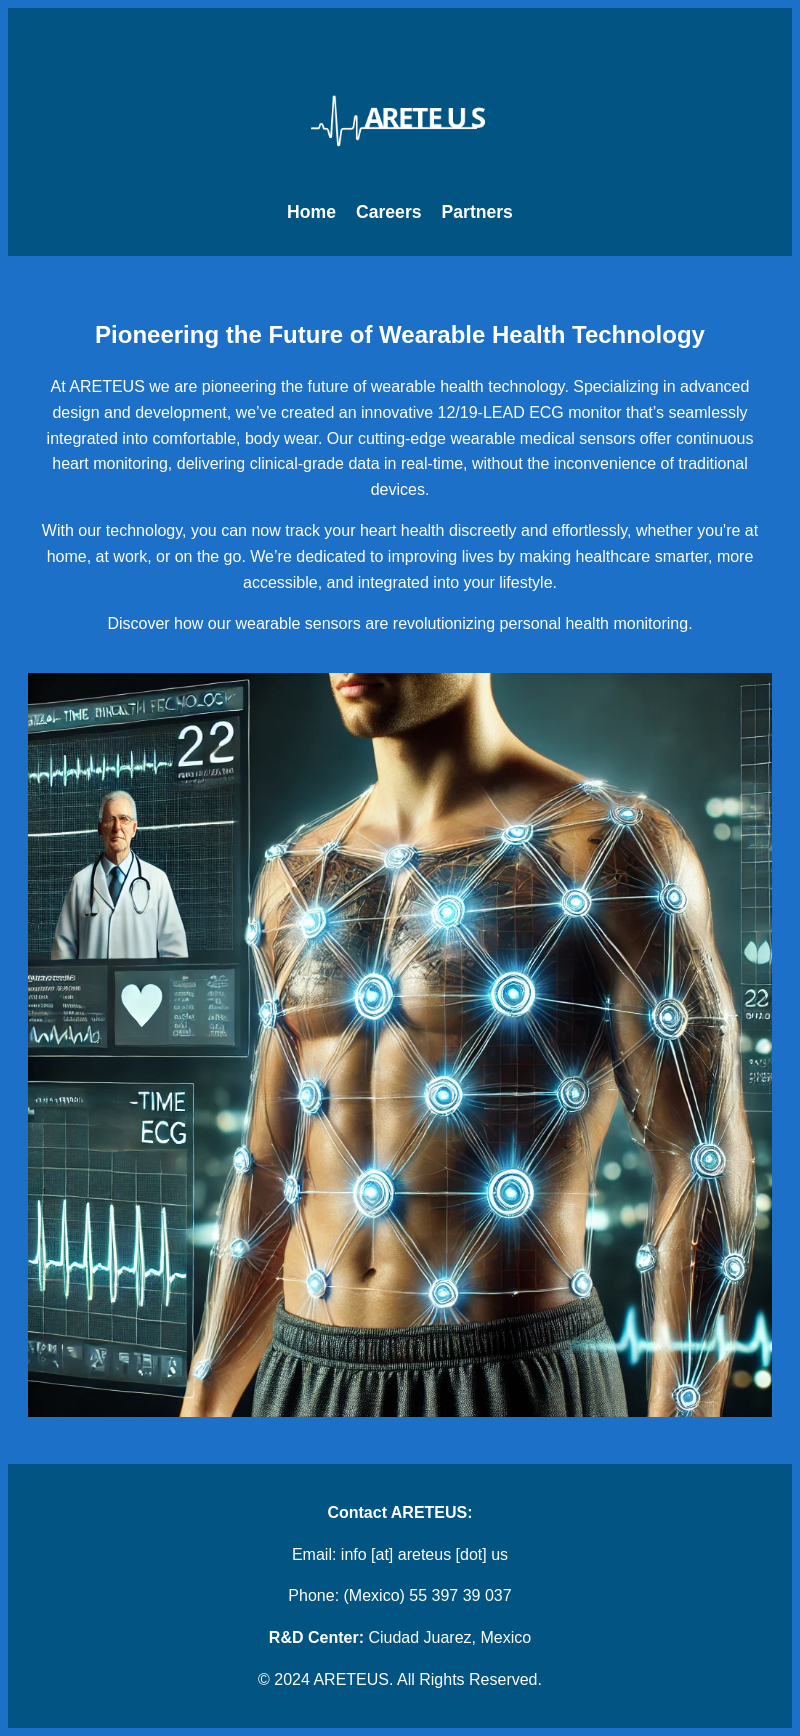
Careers (389, 212)
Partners (477, 212)
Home (311, 212)
